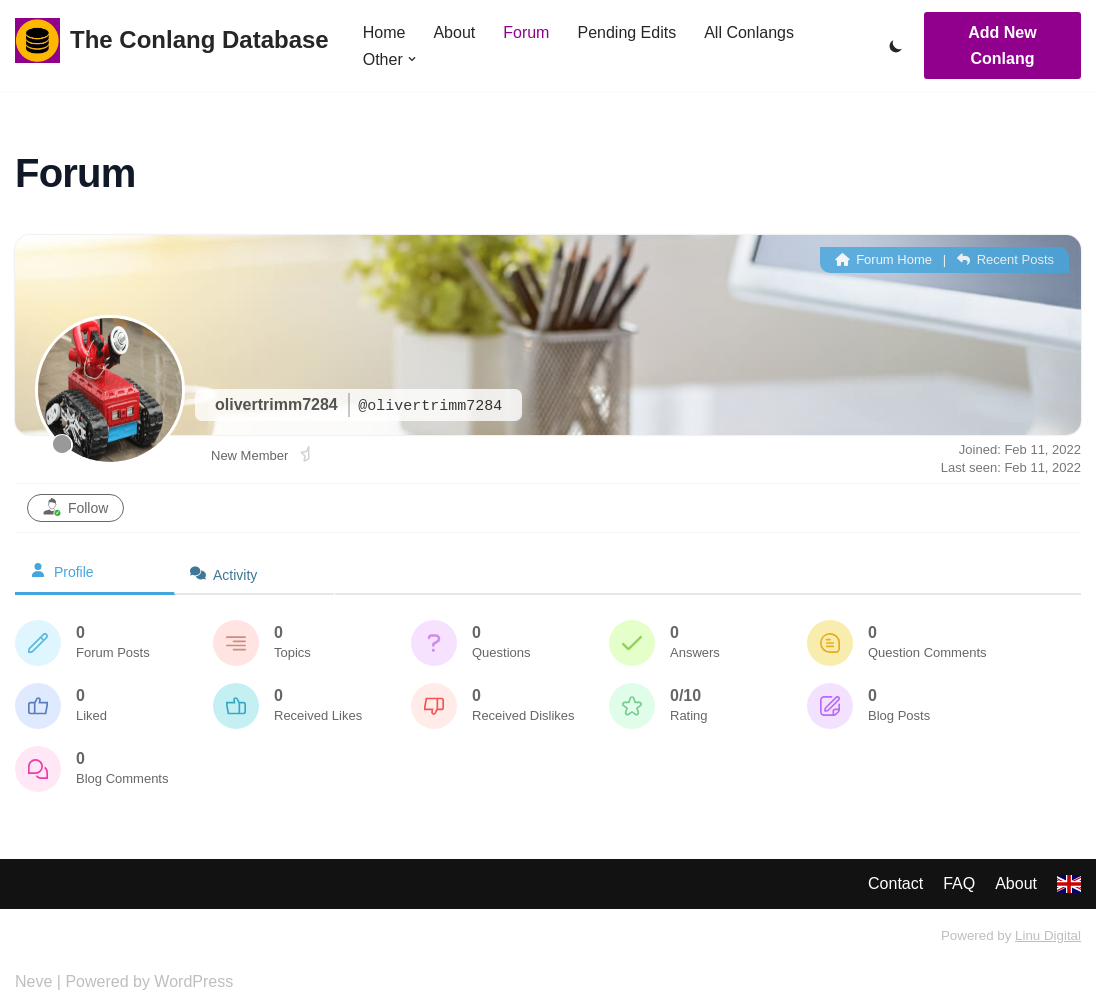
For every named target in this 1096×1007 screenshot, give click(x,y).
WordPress (193, 981)
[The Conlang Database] (172, 40)
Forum (526, 32)
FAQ (959, 883)
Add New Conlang (1002, 45)
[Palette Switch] (896, 46)
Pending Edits (626, 32)
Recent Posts (1005, 259)
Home (384, 32)
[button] (412, 59)
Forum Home (883, 259)
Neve (33, 981)
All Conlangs (749, 32)
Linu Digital (1048, 935)
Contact (895, 883)
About (454, 32)
